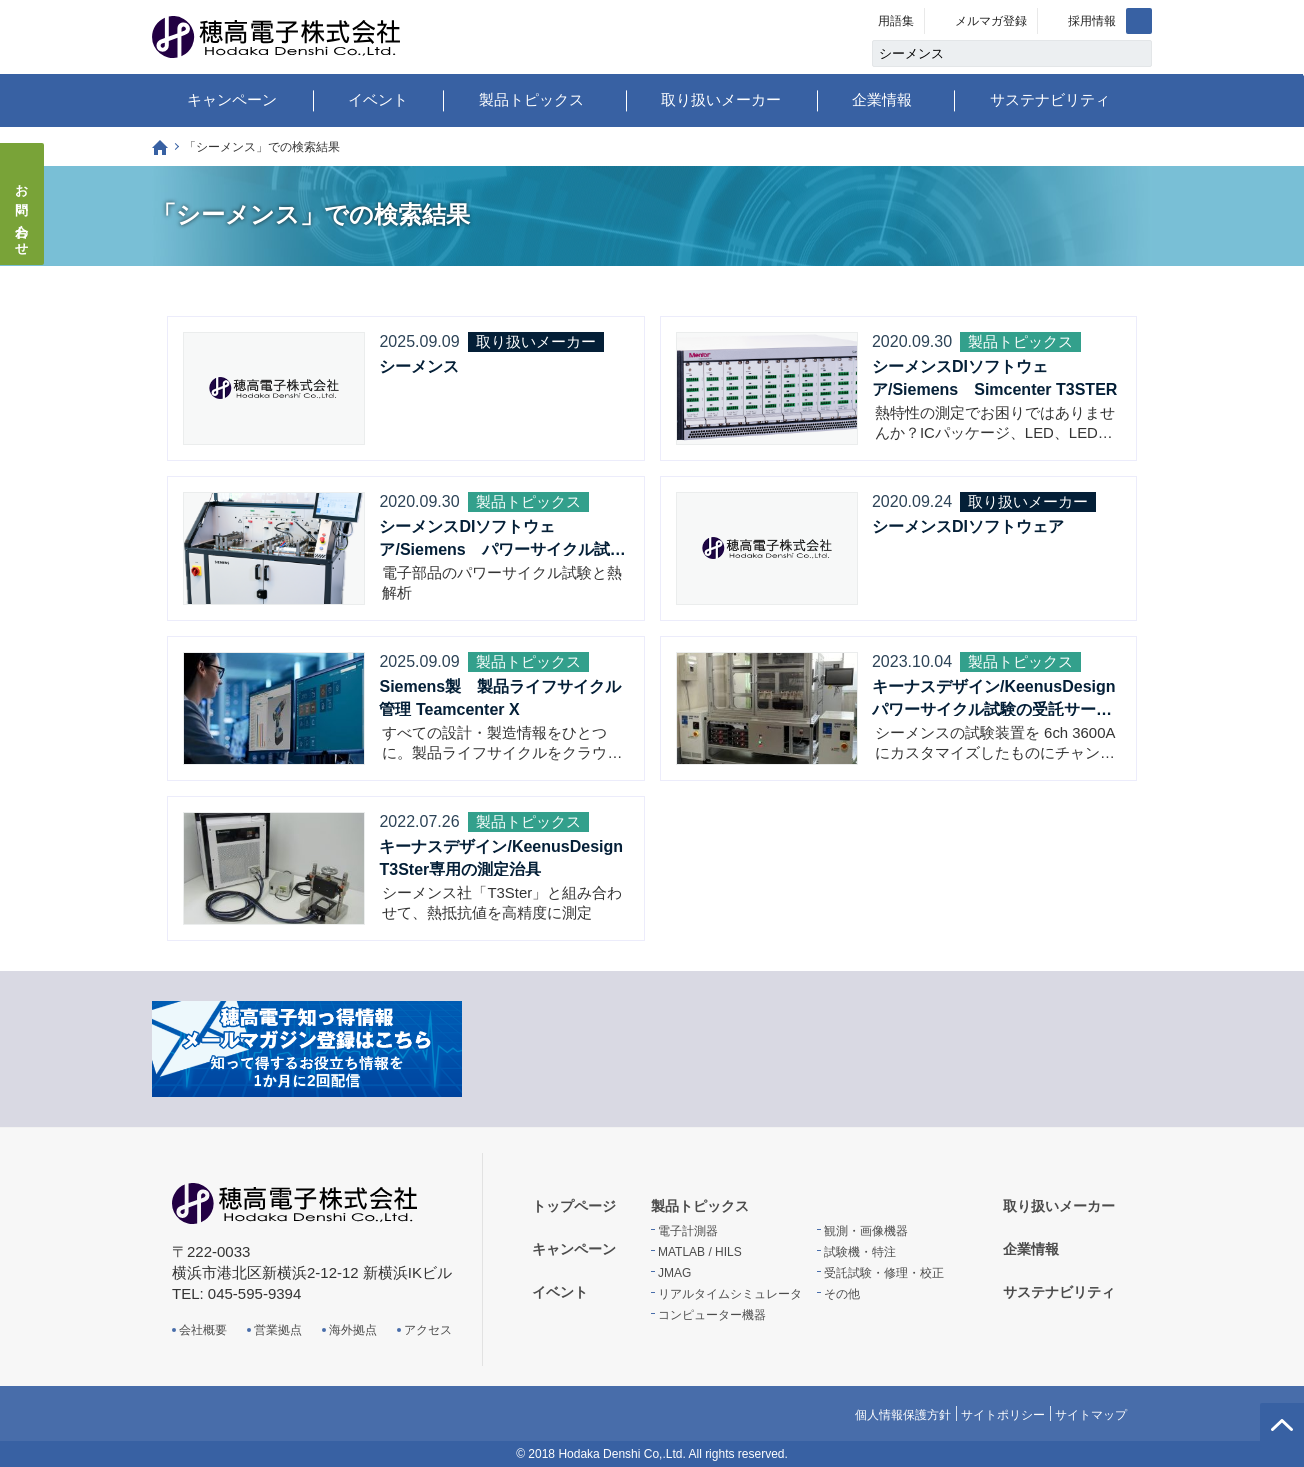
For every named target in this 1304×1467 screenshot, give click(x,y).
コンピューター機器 (712, 1315)
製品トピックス (531, 99)
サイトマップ (1091, 1415)
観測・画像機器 (866, 1231)
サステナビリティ (1050, 99)
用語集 (896, 21)
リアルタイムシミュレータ (730, 1294)
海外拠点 (353, 1330)
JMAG (674, 1273)
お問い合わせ (22, 214)
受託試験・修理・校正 (884, 1273)
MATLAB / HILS (700, 1252)
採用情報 (1092, 21)
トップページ (160, 147)
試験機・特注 (860, 1252)
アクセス (428, 1330)
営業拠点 (278, 1330)
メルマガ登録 (991, 21)
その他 (842, 1294)
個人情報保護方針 (903, 1415)
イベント (378, 99)
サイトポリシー (1003, 1415)
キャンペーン (232, 99)
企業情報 (882, 99)
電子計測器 (688, 1231)
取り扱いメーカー (721, 99)
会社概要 (203, 1330)
